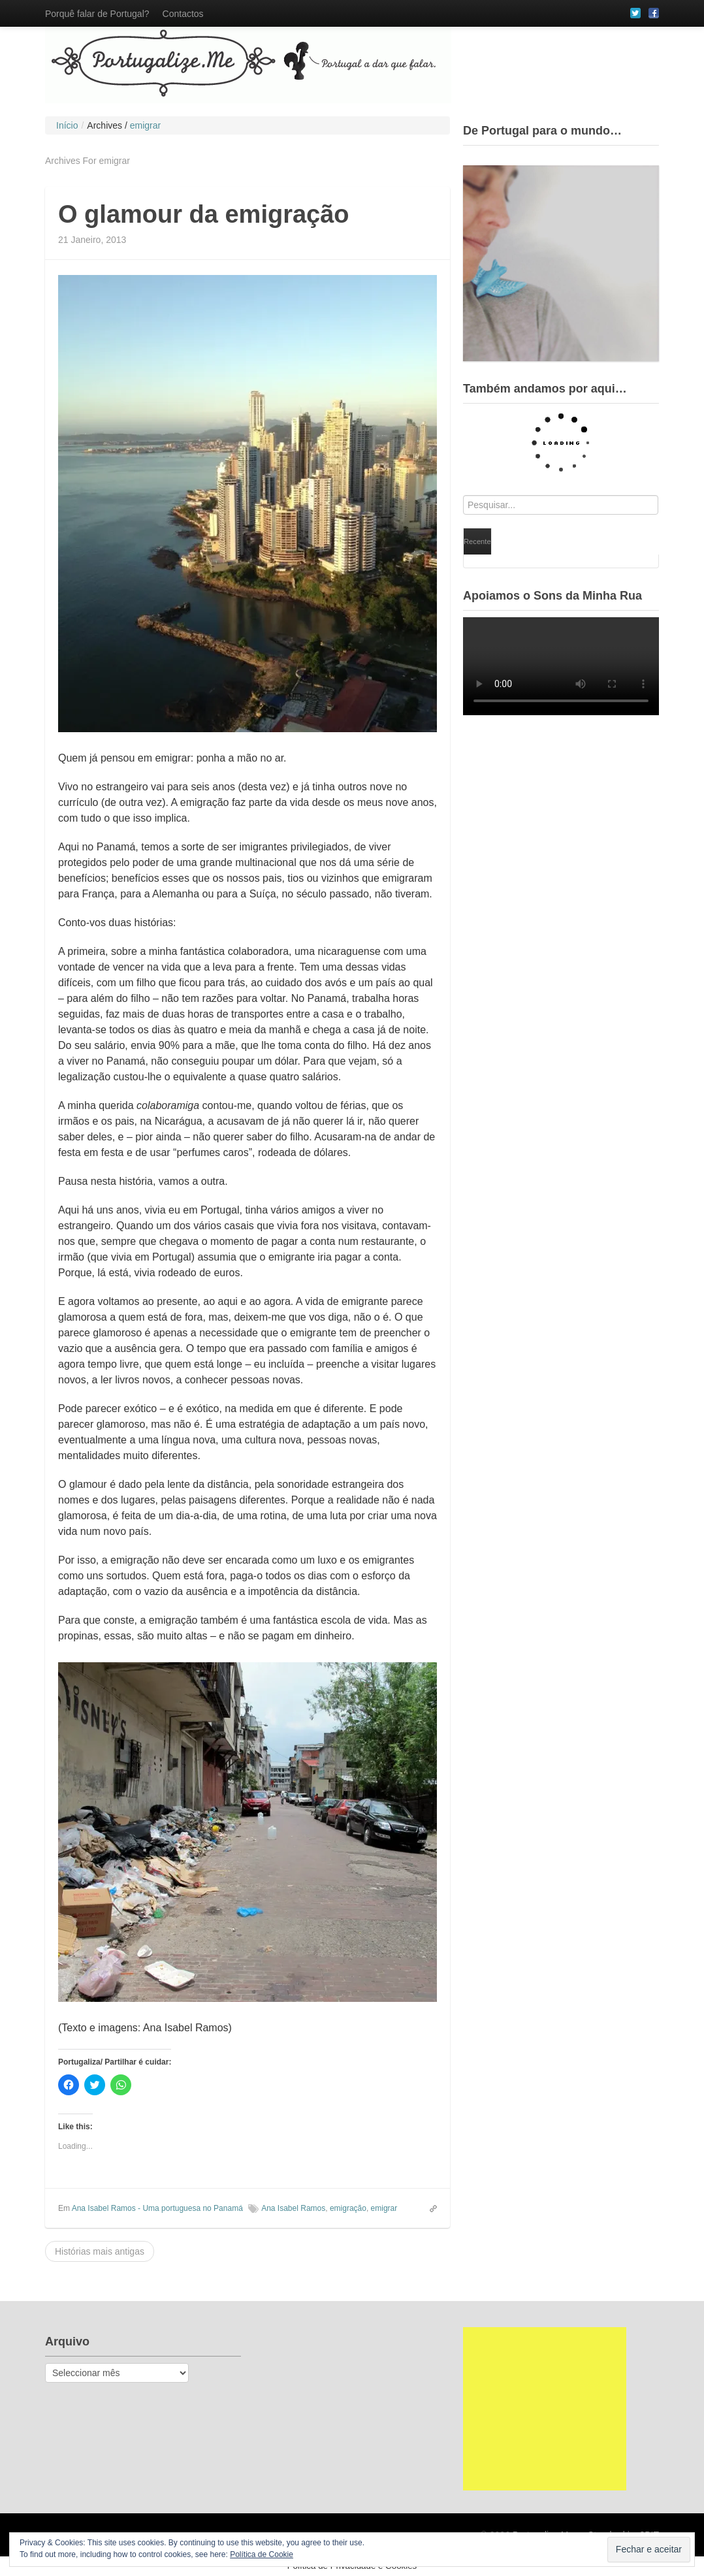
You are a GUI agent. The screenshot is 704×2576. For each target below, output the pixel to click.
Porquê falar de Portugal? (97, 13)
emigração (348, 2208)
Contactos (183, 13)
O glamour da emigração (203, 214)
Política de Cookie (261, 2554)
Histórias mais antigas (99, 2251)
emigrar (384, 2208)
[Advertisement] (544, 2408)
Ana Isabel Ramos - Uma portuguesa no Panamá (157, 2208)
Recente (477, 541)
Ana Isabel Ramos (293, 2208)
